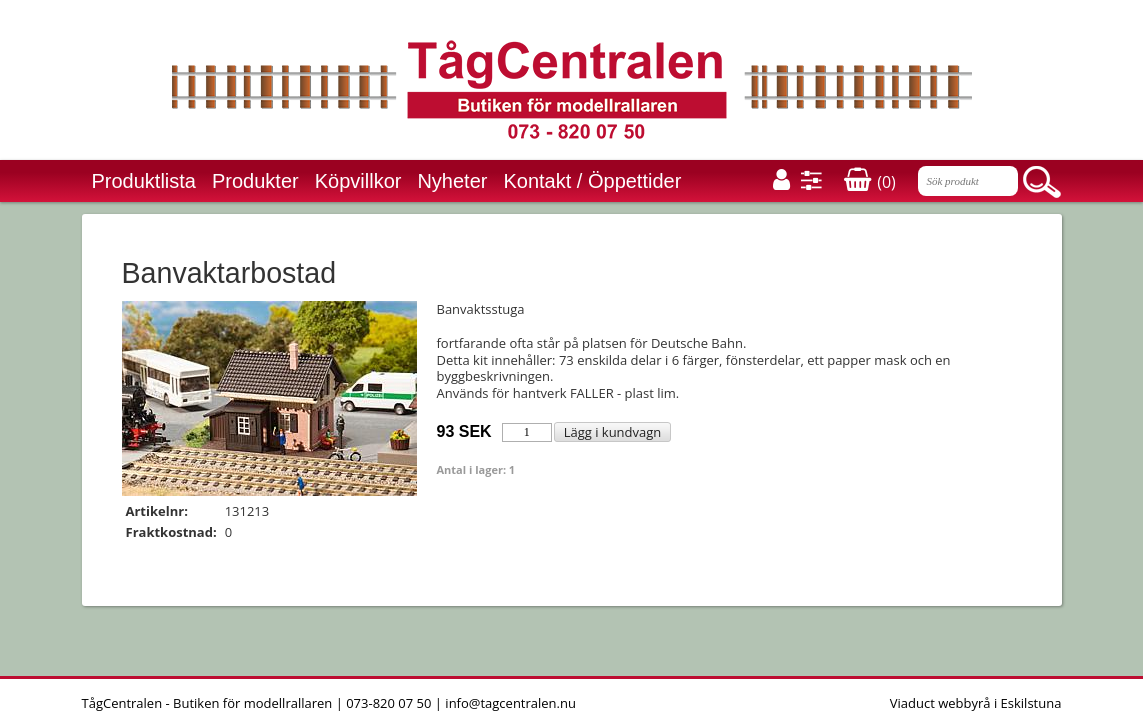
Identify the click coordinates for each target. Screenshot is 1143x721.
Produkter (255, 181)
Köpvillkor (358, 181)
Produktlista (144, 181)
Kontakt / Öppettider (592, 181)
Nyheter (452, 181)
